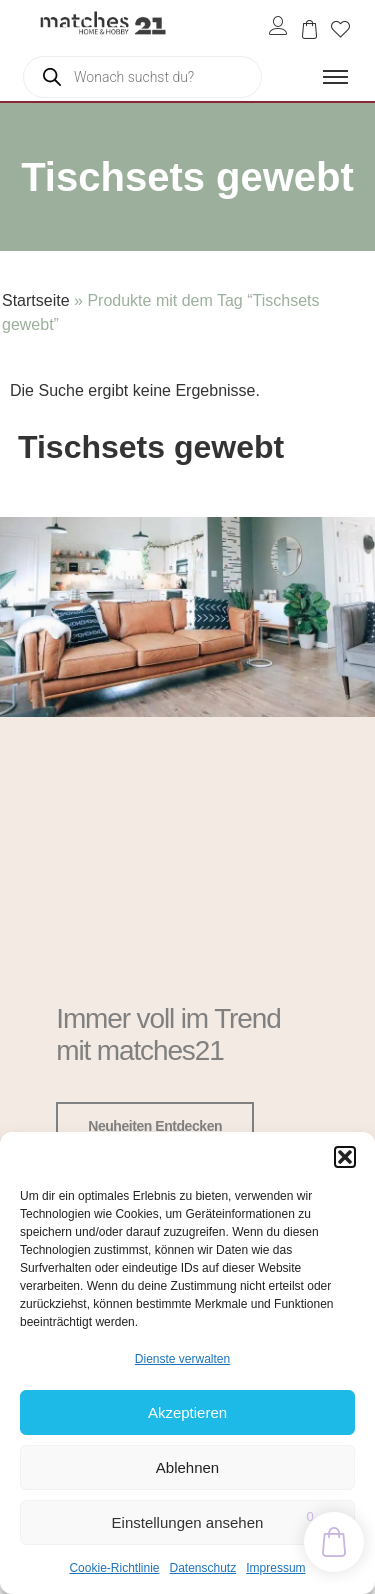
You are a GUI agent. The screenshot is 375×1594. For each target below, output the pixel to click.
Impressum (275, 1568)
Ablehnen (187, 1467)
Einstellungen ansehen (188, 1522)
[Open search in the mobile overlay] (142, 77)
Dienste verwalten (182, 1359)
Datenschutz (203, 1568)
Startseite (36, 300)
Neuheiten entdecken (155, 1126)
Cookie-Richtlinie (114, 1568)
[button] (345, 1157)
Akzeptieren (187, 1412)
